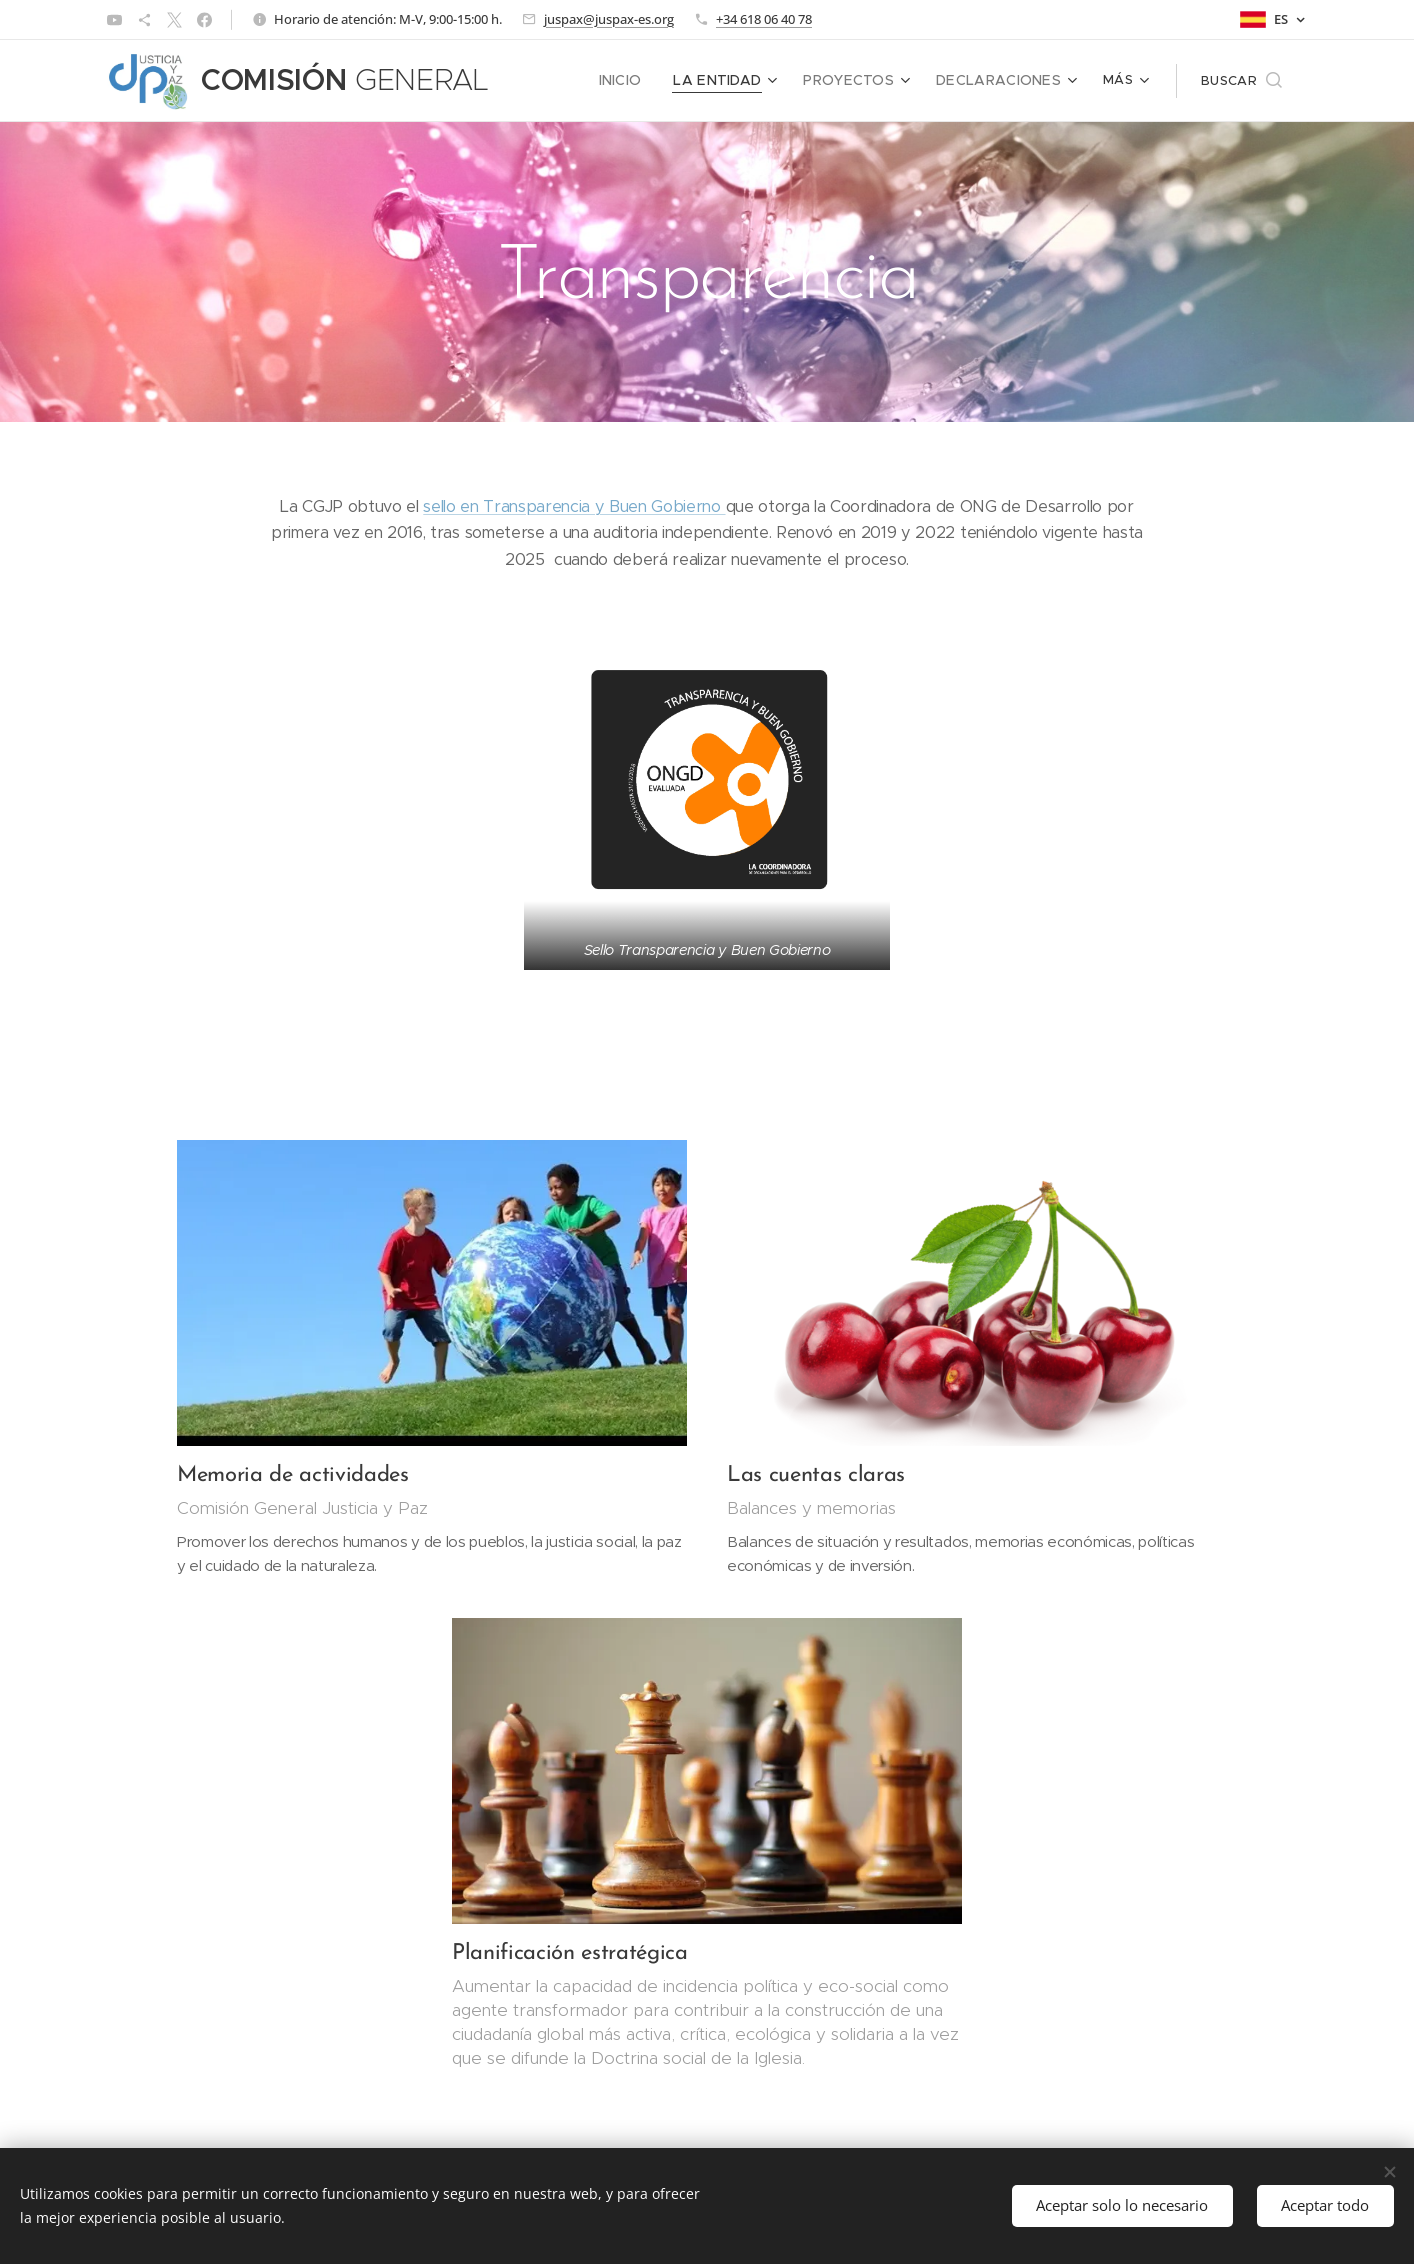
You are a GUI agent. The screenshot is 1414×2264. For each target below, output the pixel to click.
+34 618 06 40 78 (764, 19)
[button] (1241, 81)
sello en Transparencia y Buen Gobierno (574, 506)
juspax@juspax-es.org (609, 19)
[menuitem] (558, 81)
